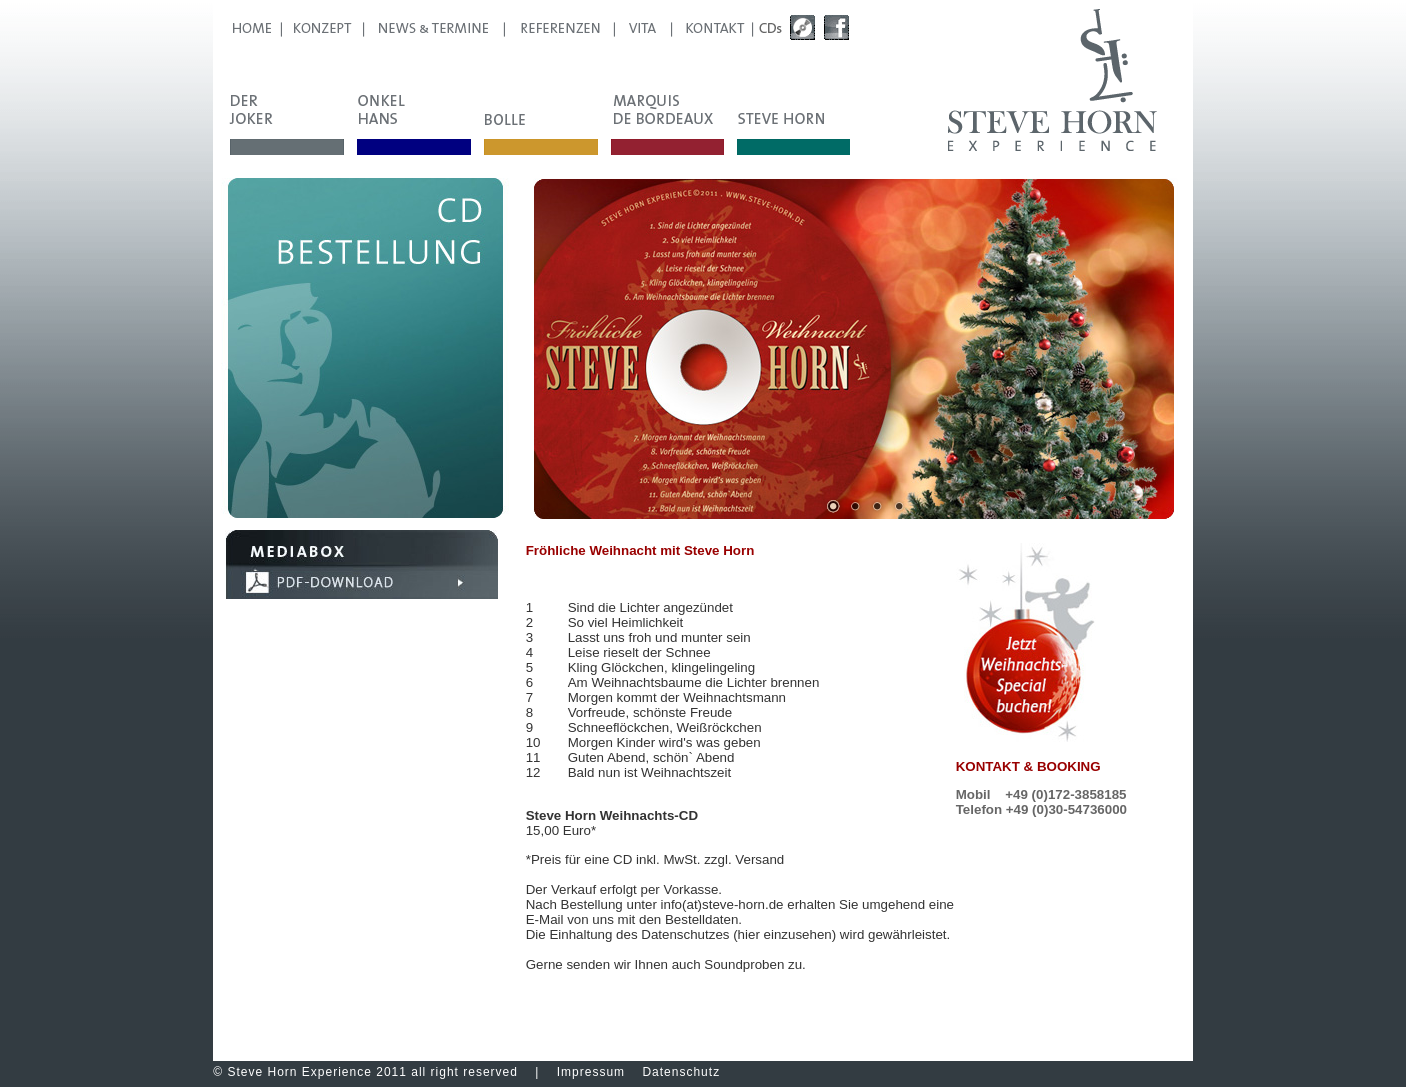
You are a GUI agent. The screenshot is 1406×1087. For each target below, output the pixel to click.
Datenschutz (681, 1072)
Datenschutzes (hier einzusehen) (738, 934)
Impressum (591, 1072)
